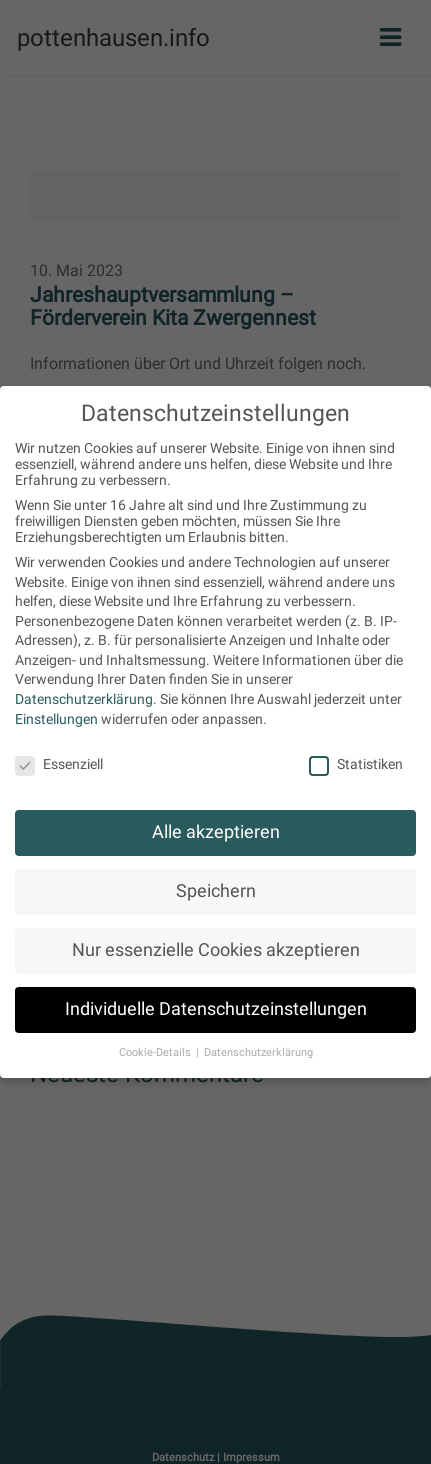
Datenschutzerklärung (84, 699)
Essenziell (59, 764)
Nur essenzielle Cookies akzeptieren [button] (216, 950)
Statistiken (356, 764)
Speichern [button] (216, 891)
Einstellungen (56, 719)
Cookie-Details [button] (156, 1052)
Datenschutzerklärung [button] (258, 1052)
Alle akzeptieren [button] (216, 832)
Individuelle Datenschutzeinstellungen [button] (216, 1009)
